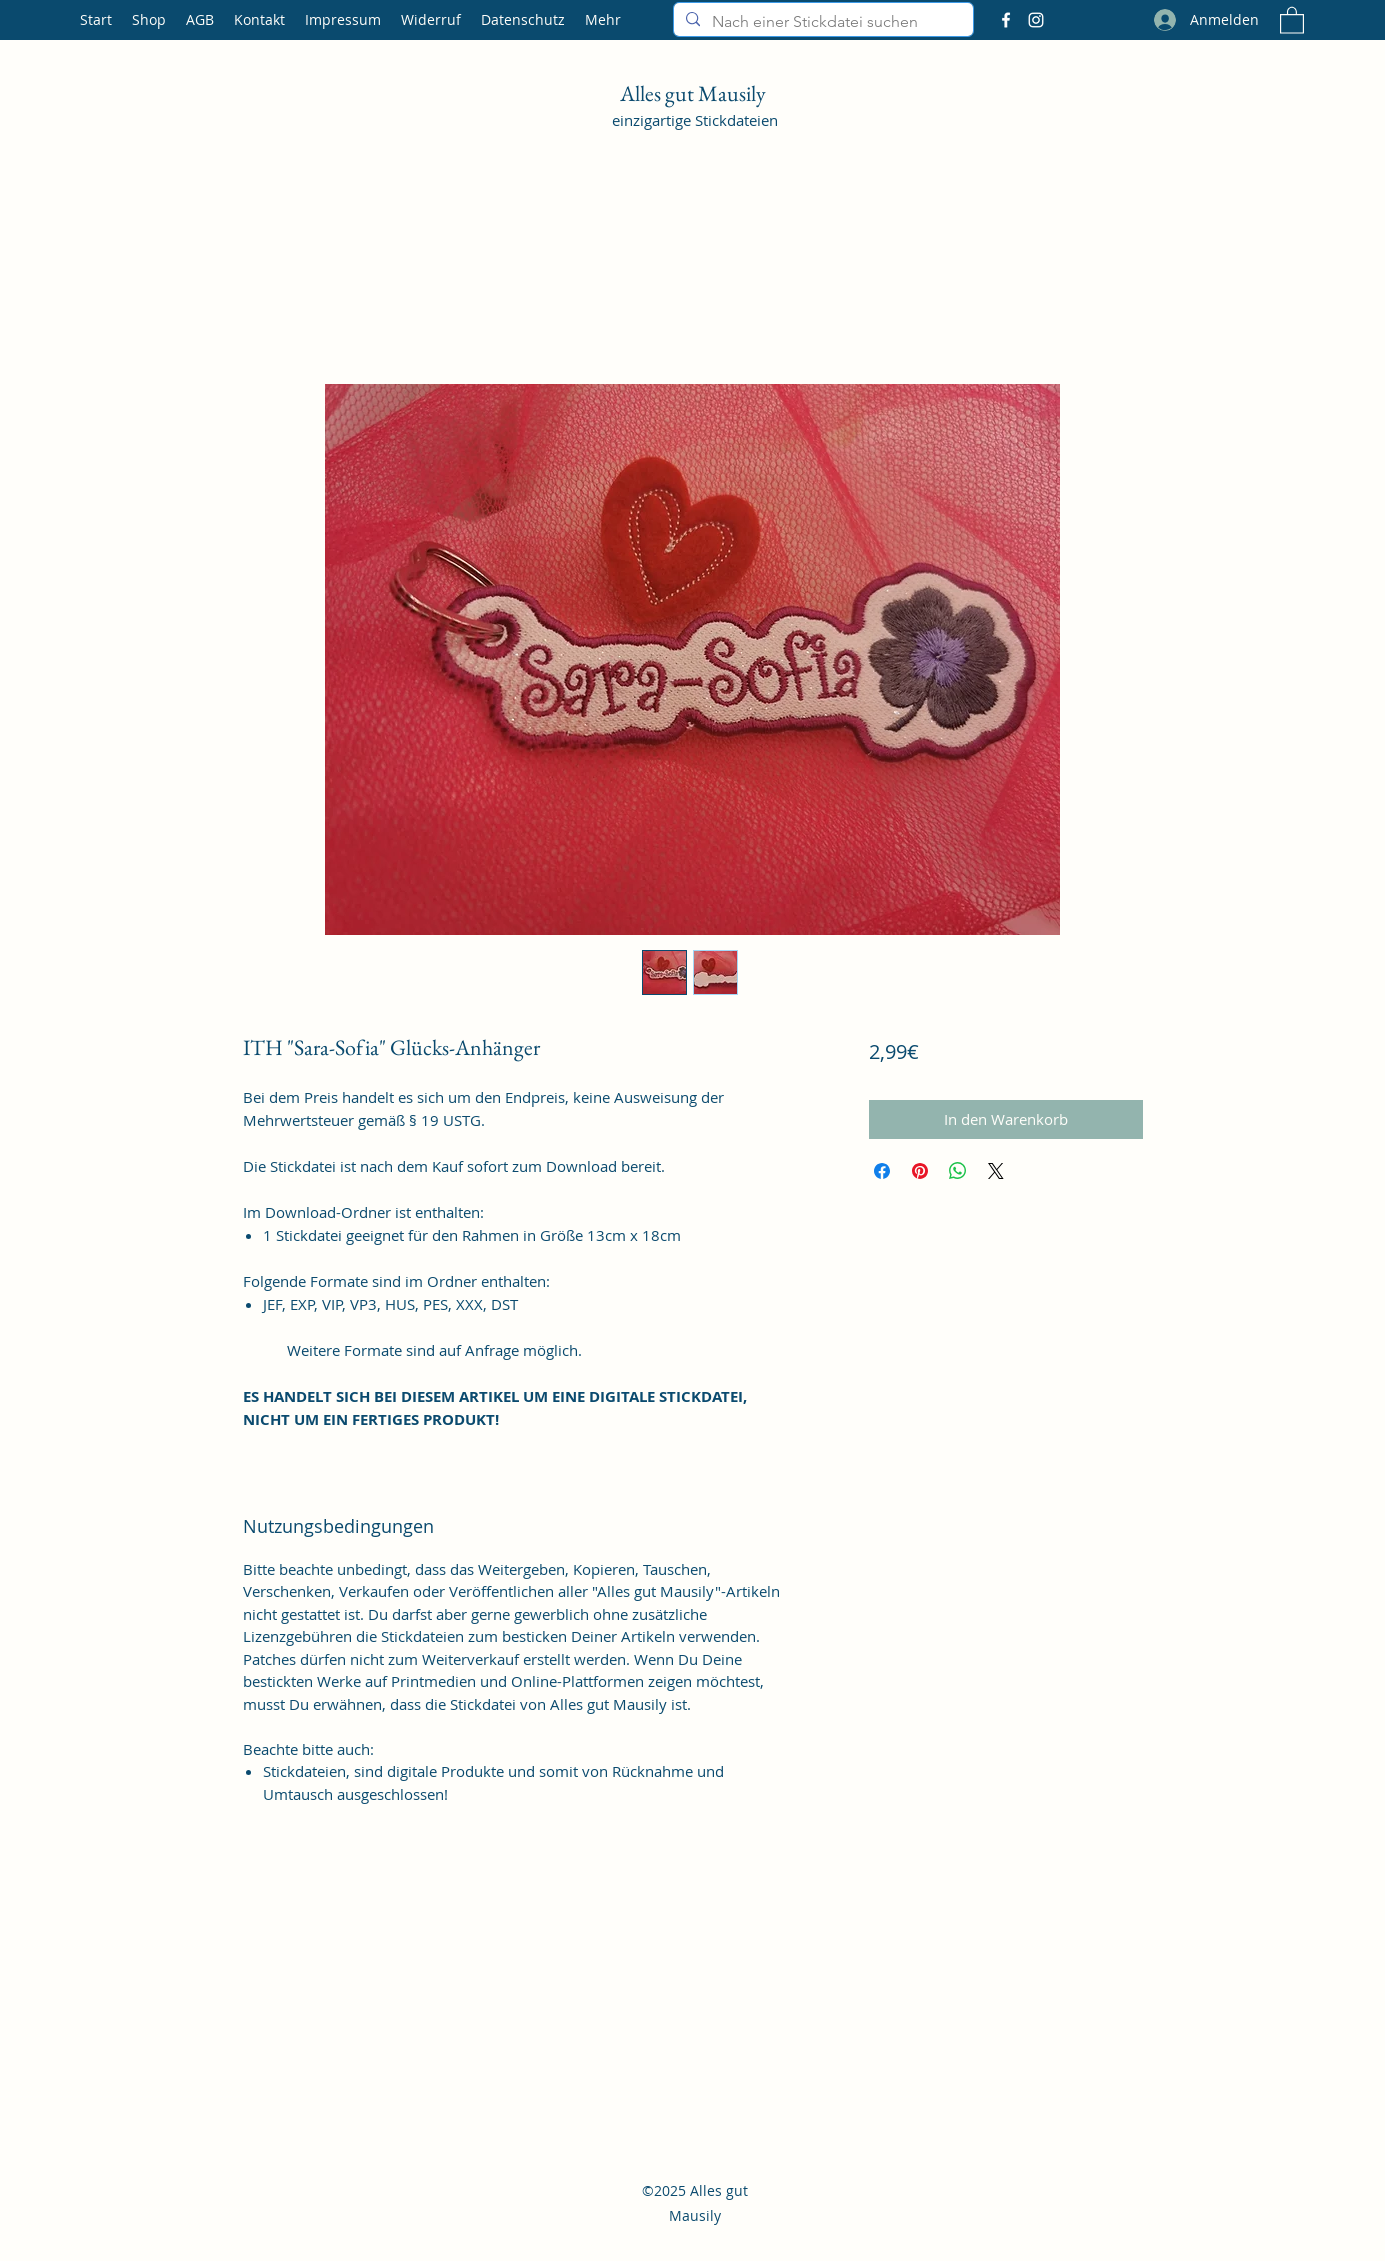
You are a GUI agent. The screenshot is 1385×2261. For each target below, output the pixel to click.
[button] (1292, 19)
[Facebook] (1006, 20)
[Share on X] (996, 1171)
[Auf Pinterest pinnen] (920, 1171)
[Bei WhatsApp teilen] (958, 1171)
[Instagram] (1036, 20)
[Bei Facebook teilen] (882, 1171)
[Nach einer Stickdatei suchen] (821, 22)
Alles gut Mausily (695, 93)
